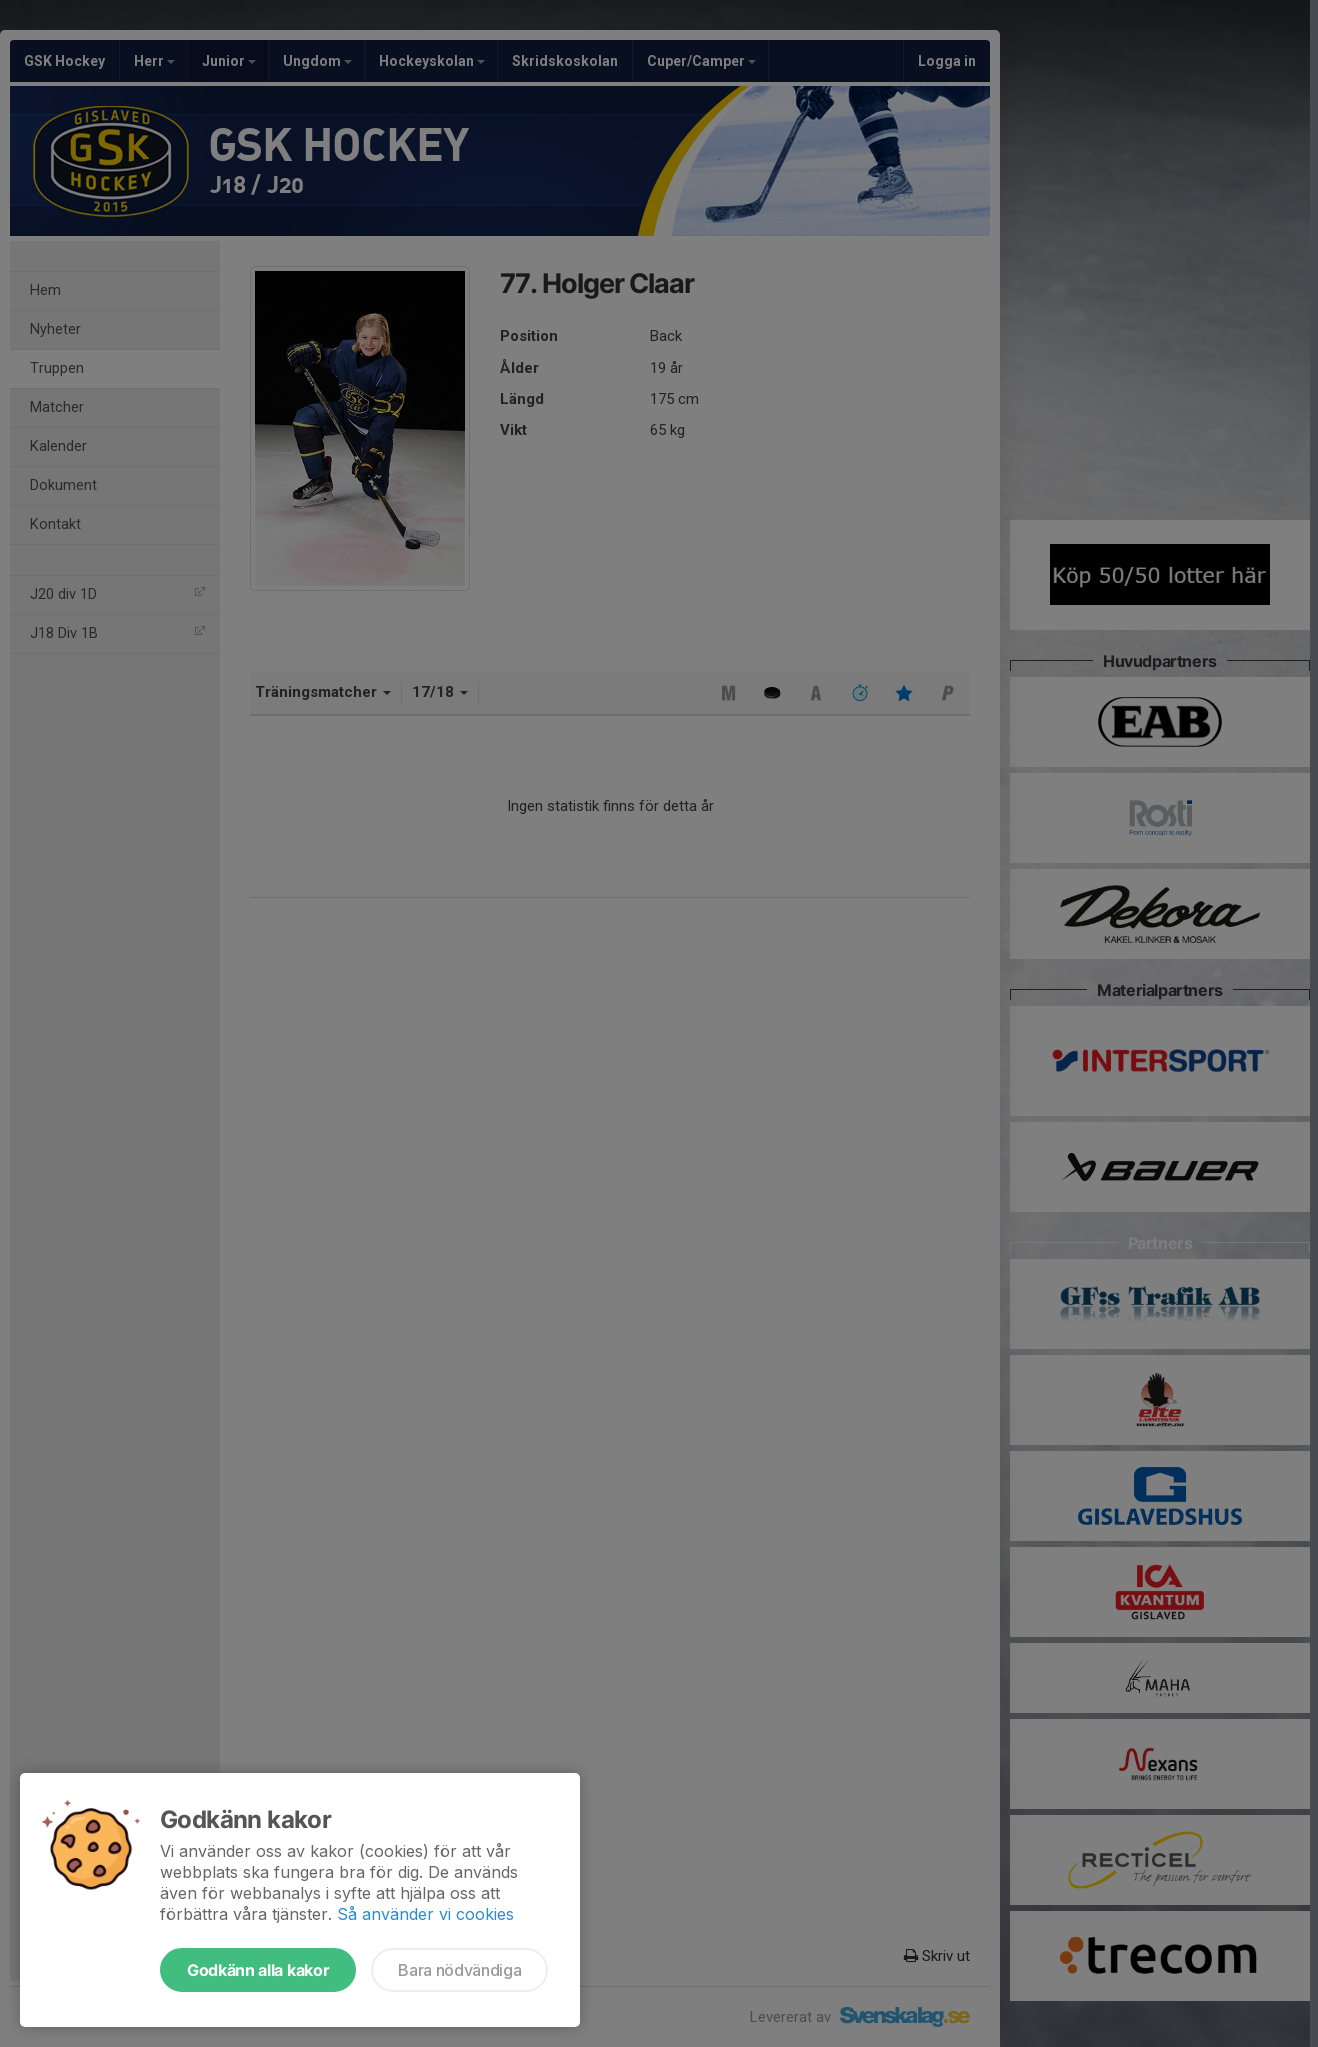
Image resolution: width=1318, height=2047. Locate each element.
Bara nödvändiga (459, 1970)
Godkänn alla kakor (258, 1970)
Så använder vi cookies (425, 1914)
